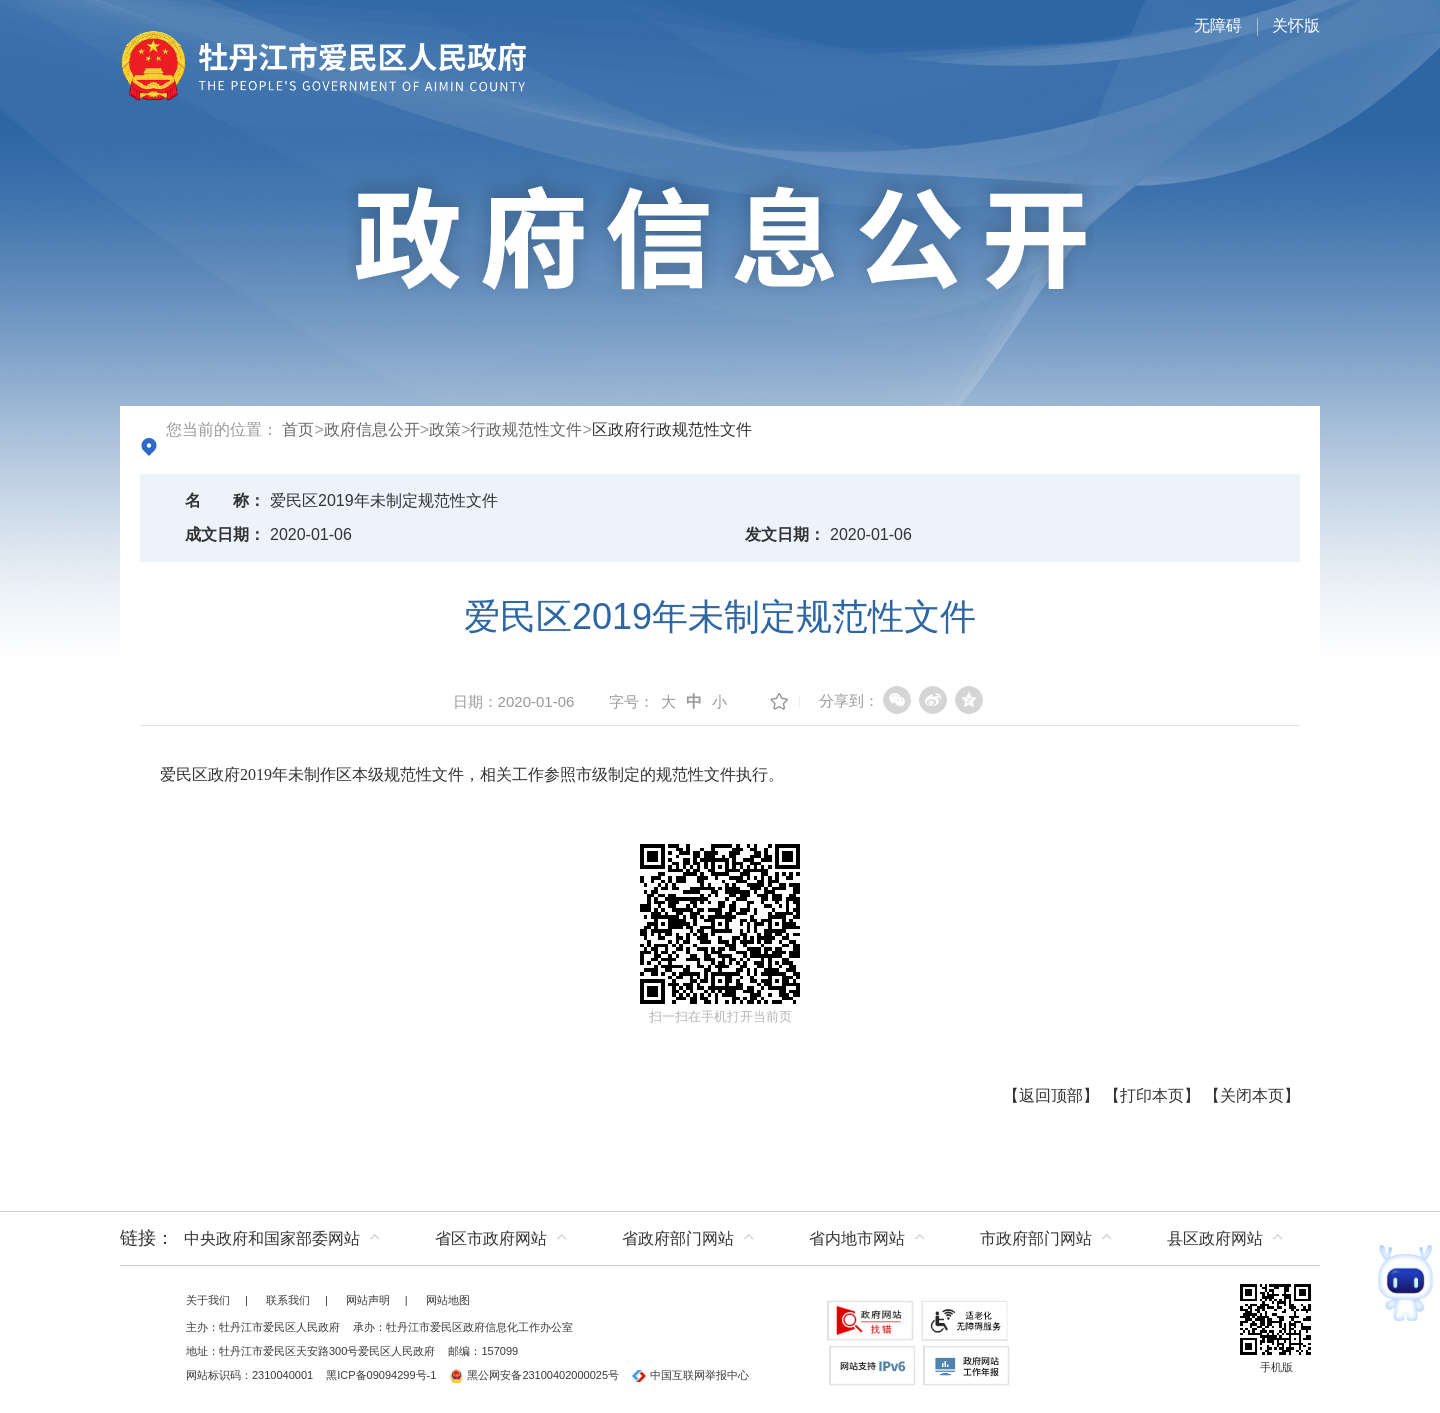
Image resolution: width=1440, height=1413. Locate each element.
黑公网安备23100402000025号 (534, 1375)
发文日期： (785, 534)
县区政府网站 (1215, 1238)
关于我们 (208, 1300)
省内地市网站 (857, 1238)
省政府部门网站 (678, 1238)
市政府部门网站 (1036, 1238)
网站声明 (368, 1300)
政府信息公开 (372, 429)
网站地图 (448, 1300)
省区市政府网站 (491, 1238)
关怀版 (1296, 25)
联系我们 (288, 1300)
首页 (298, 429)
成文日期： (225, 534)
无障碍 (1218, 25)
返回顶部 (1051, 1095)
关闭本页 (1252, 1095)
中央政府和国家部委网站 (272, 1238)
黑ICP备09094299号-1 (381, 1375)
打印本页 (1152, 1095)
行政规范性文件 (526, 429)
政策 (445, 429)
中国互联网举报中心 (690, 1375)
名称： (225, 500)
